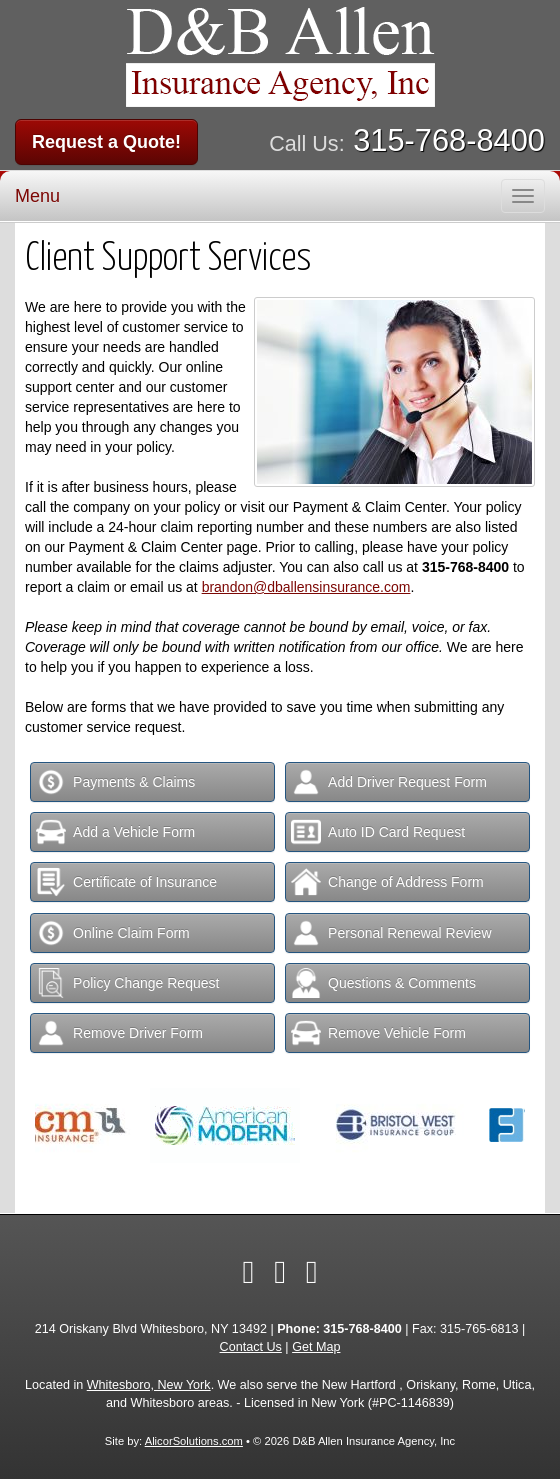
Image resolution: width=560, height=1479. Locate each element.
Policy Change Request (127, 983)
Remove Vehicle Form (378, 1033)
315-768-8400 (449, 140)
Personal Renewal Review (391, 933)
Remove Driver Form (119, 1033)
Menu (37, 196)
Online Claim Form (113, 933)
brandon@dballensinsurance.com (306, 587)
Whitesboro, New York (149, 1385)
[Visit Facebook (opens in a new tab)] (248, 1272)
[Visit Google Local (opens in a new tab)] (312, 1272)
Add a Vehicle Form (115, 832)
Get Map (316, 1347)
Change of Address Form (387, 882)
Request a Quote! (106, 142)
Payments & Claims (115, 782)
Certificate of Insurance (126, 882)
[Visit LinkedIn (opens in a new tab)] (280, 1272)
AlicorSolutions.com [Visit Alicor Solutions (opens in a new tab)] (194, 1441)
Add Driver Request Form (389, 782)
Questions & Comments (383, 983)
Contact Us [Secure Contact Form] (251, 1347)
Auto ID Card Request (378, 832)
